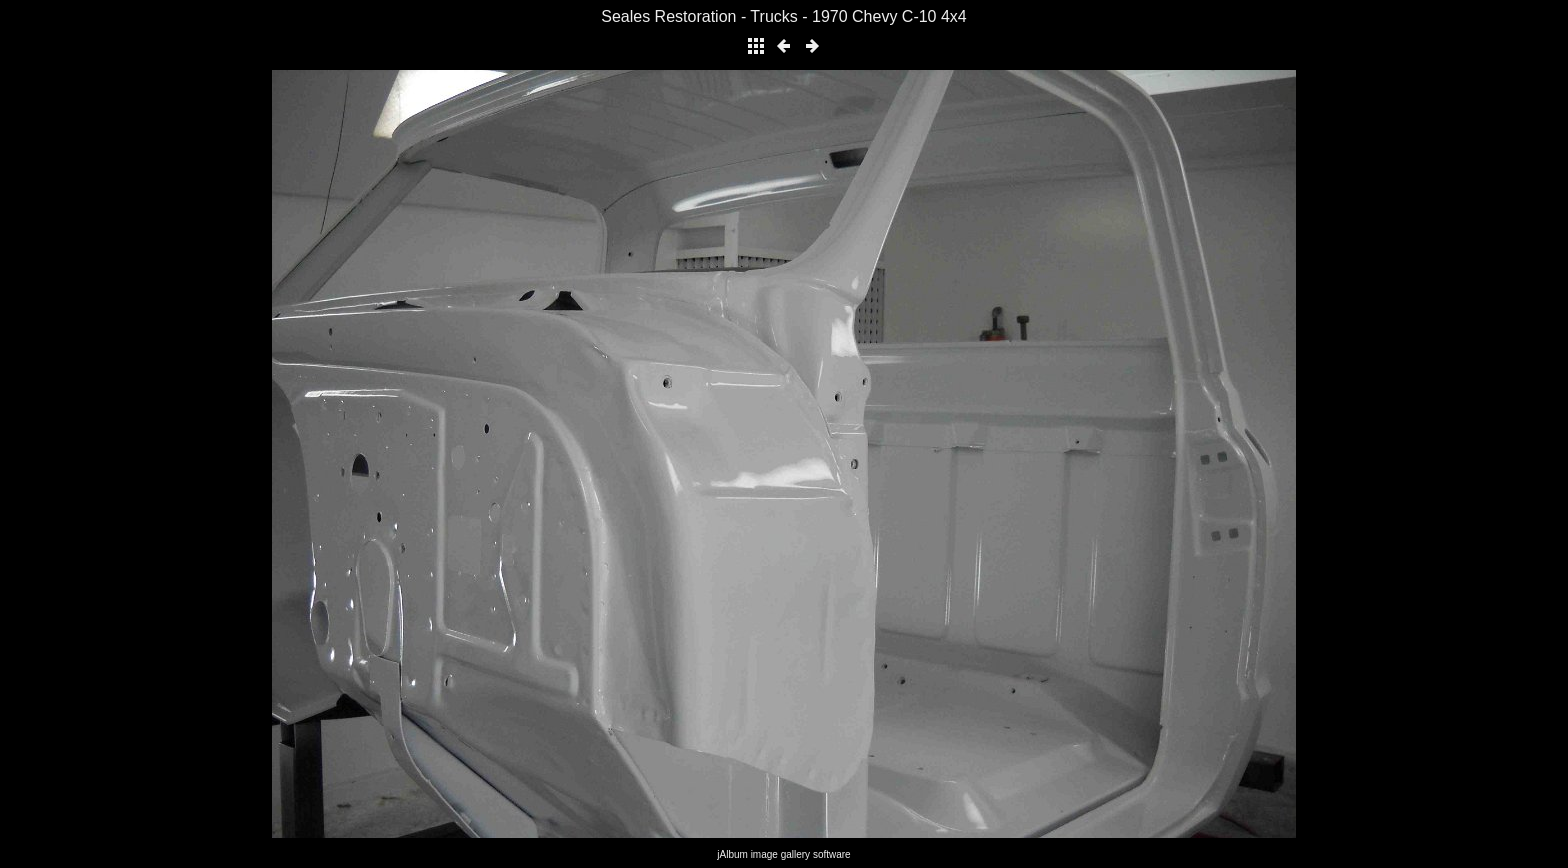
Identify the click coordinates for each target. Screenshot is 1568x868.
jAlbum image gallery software (783, 854)
